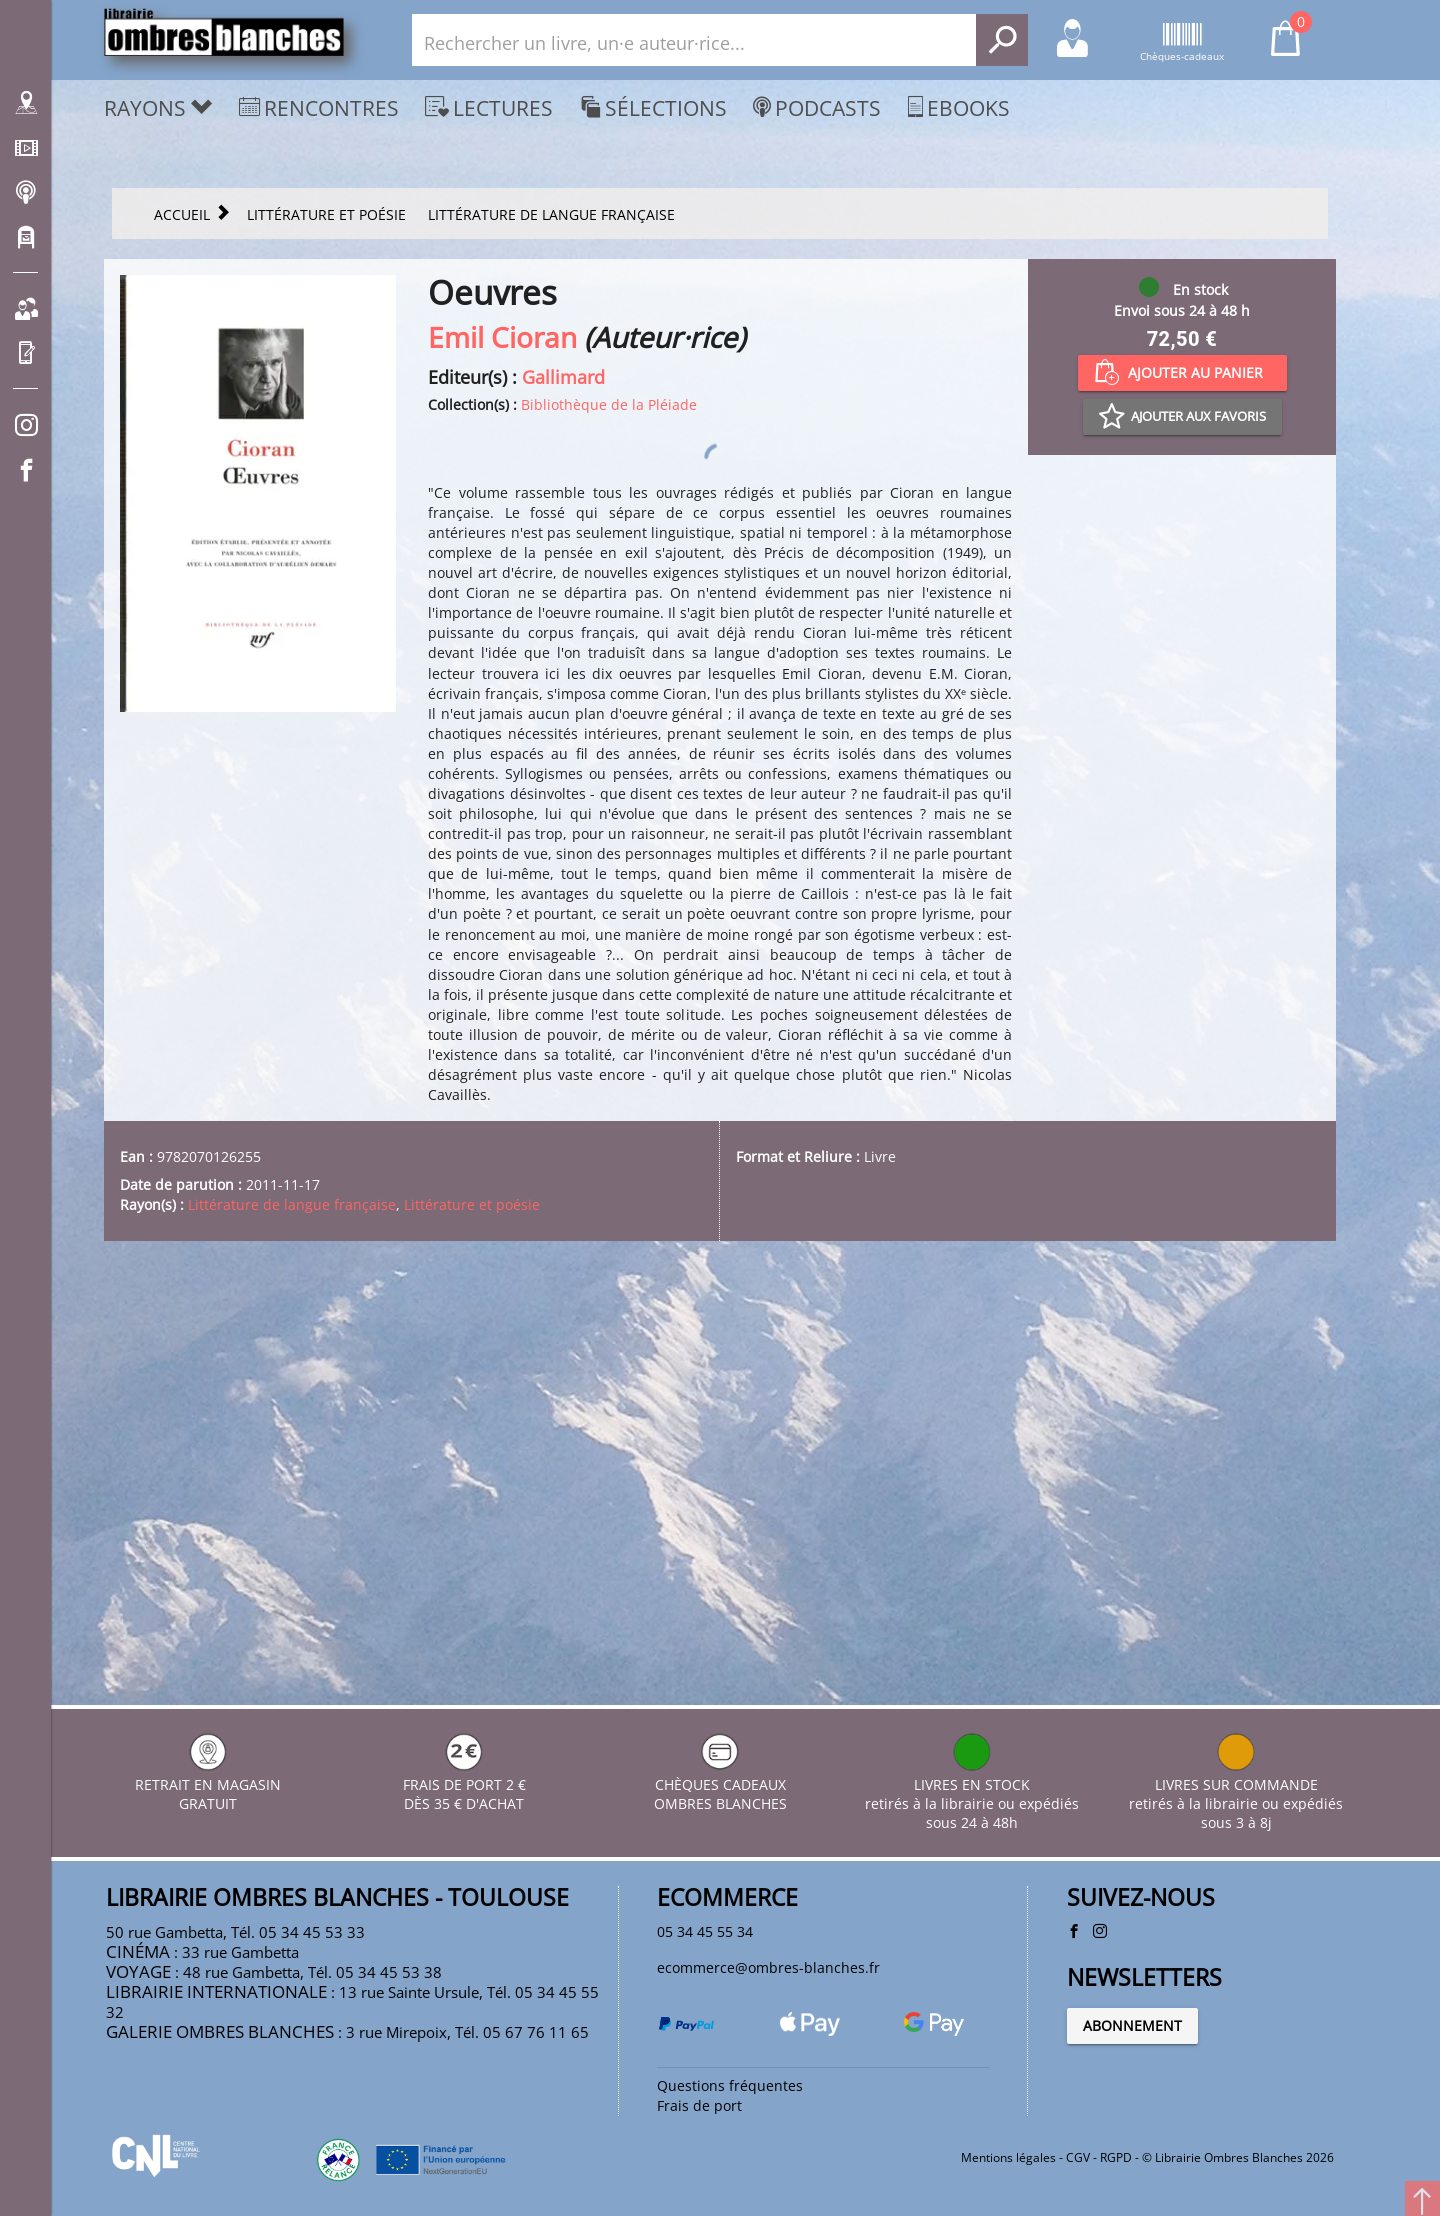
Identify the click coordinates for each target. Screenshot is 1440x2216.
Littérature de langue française (334, 1608)
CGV (1078, 2159)
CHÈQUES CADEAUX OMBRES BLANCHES (720, 1759)
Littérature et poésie (557, 1608)
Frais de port (710, 2101)
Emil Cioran (502, 340)
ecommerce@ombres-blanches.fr (797, 1950)
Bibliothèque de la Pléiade (656, 410)
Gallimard (563, 380)
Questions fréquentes (748, 2076)
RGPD (1116, 2159)
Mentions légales (1008, 2159)
